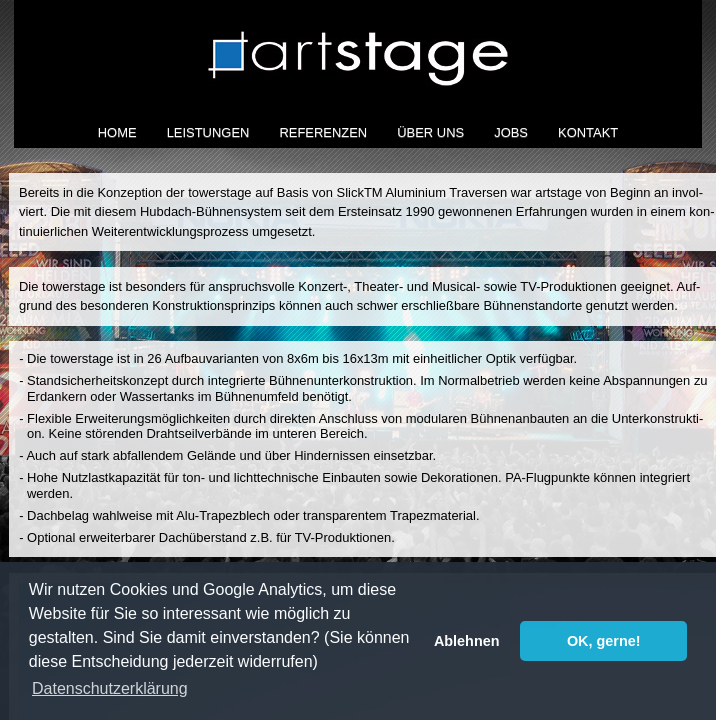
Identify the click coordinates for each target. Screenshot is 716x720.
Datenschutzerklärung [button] (110, 688)
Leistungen (208, 132)
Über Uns (430, 132)
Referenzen (323, 132)
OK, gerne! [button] (604, 641)
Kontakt (588, 132)
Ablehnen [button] (467, 641)
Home (117, 132)
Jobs (511, 132)
